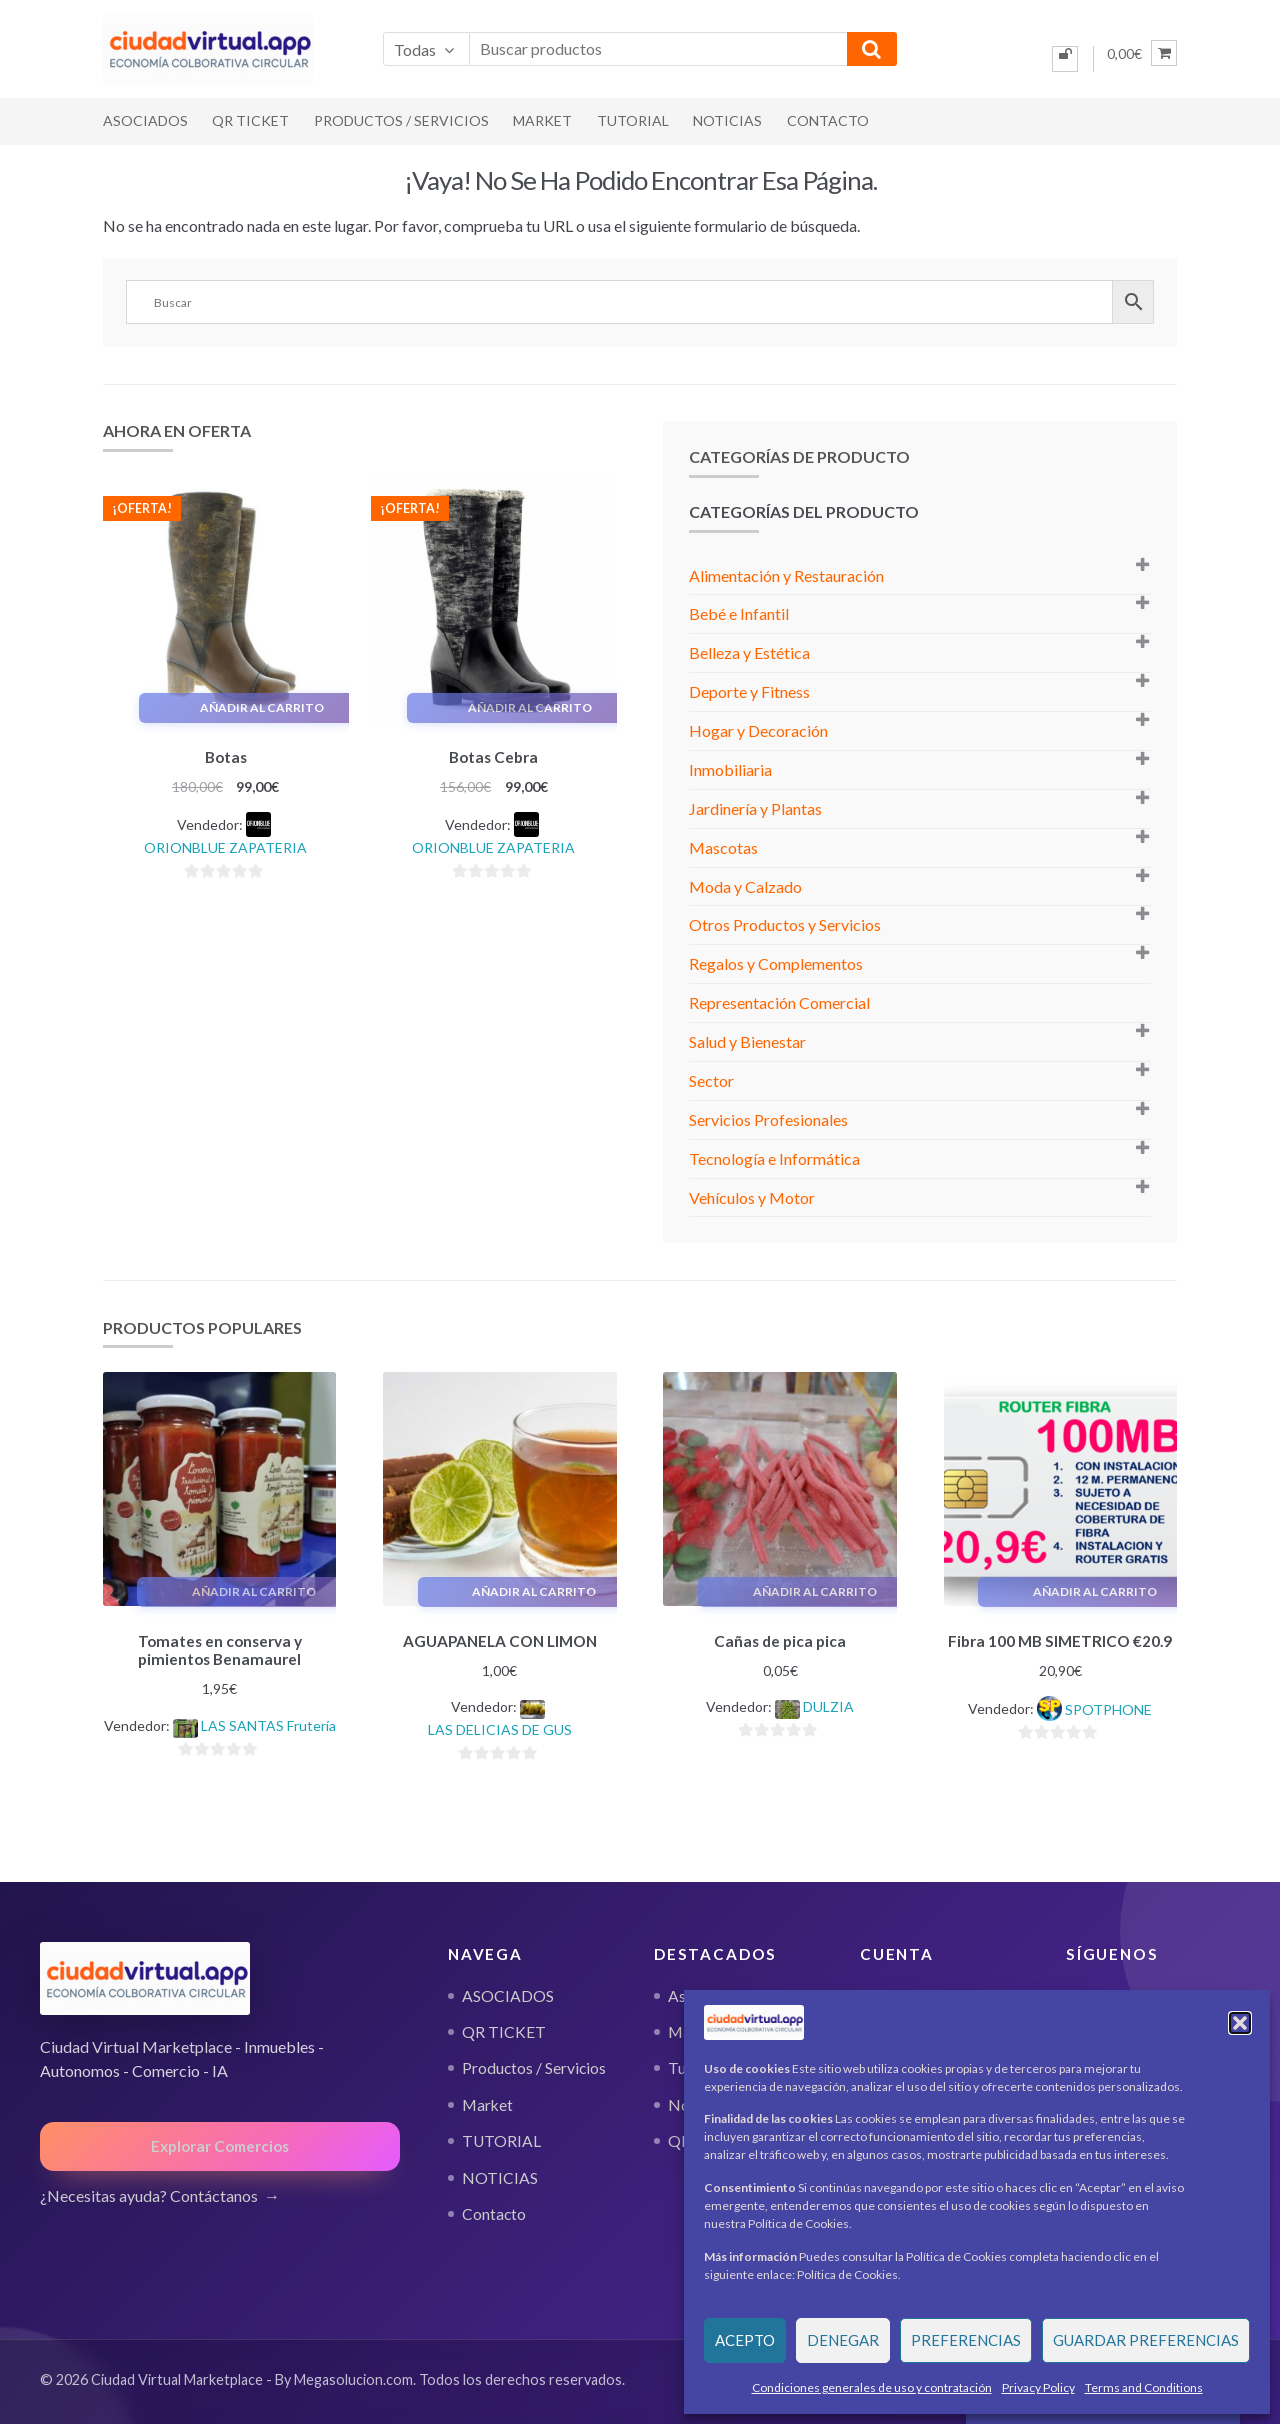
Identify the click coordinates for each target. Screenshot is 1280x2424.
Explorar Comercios (220, 2143)
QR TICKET (250, 120)
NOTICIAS (727, 120)
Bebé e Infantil (739, 613)
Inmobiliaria (730, 769)
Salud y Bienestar (747, 1041)
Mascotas (723, 847)
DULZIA (828, 1703)
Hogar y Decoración (758, 730)
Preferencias (966, 2340)
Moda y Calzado (745, 886)
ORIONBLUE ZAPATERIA (225, 844)
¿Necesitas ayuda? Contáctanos (149, 2192)
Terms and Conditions (1144, 2387)
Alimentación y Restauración (786, 575)
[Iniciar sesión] (1065, 59)
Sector (711, 1080)
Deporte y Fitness (749, 691)
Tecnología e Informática (774, 1158)
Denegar (843, 2340)
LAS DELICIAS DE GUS (500, 1726)
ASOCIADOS (145, 120)
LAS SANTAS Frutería (268, 1722)
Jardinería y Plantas (755, 808)
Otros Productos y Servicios (785, 924)
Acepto (745, 2340)
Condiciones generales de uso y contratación (872, 2387)
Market (542, 120)
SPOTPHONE (1108, 1706)
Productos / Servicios (401, 120)
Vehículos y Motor (752, 1197)
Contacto (828, 120)
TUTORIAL (633, 120)
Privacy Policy (1038, 2387)
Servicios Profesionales (768, 1119)
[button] (1240, 2023)
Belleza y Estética (749, 652)
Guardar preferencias (1146, 2340)
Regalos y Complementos (776, 963)
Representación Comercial (779, 1002)
